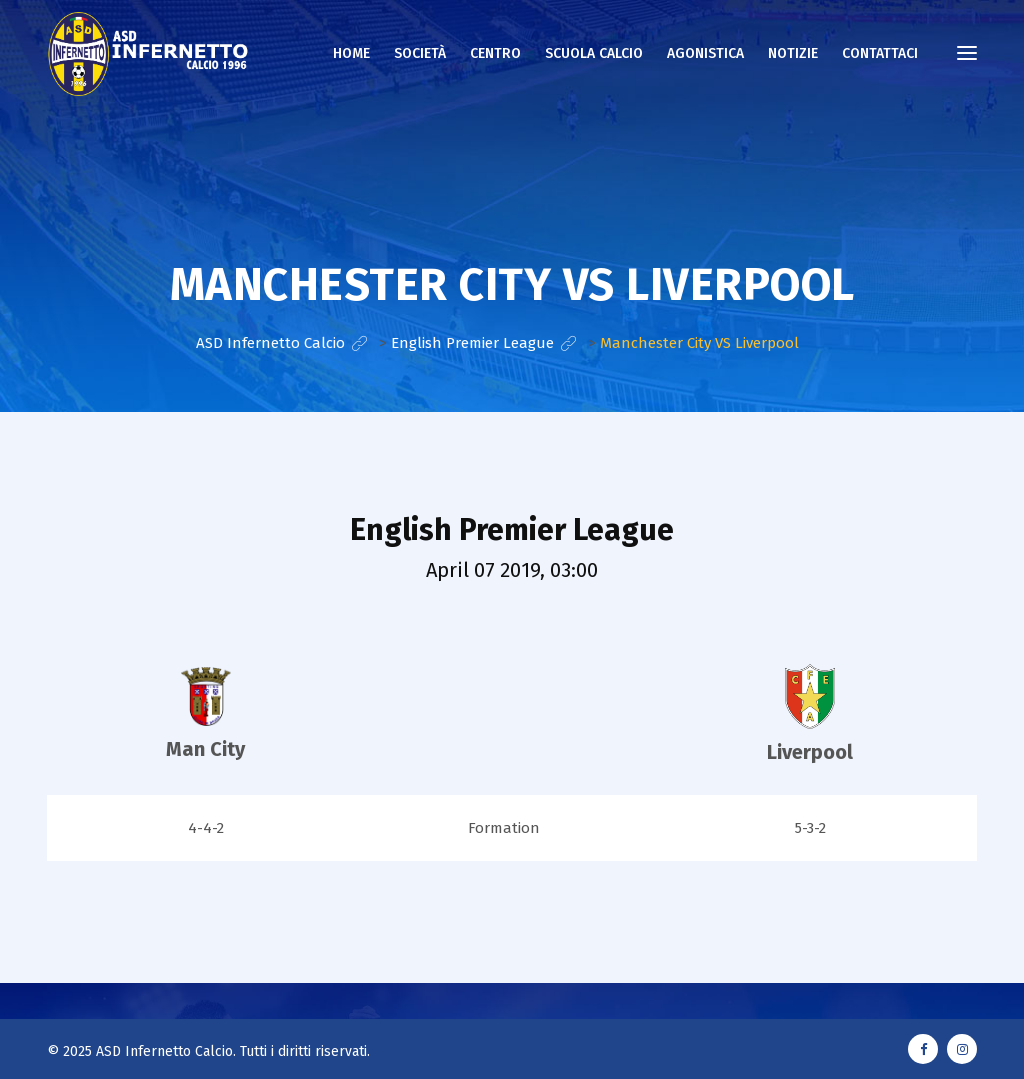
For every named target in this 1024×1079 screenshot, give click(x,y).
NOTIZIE (793, 53)
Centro (495, 53)
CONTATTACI (880, 53)
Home (351, 53)
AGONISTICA (705, 53)
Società (420, 53)
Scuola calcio (594, 53)
